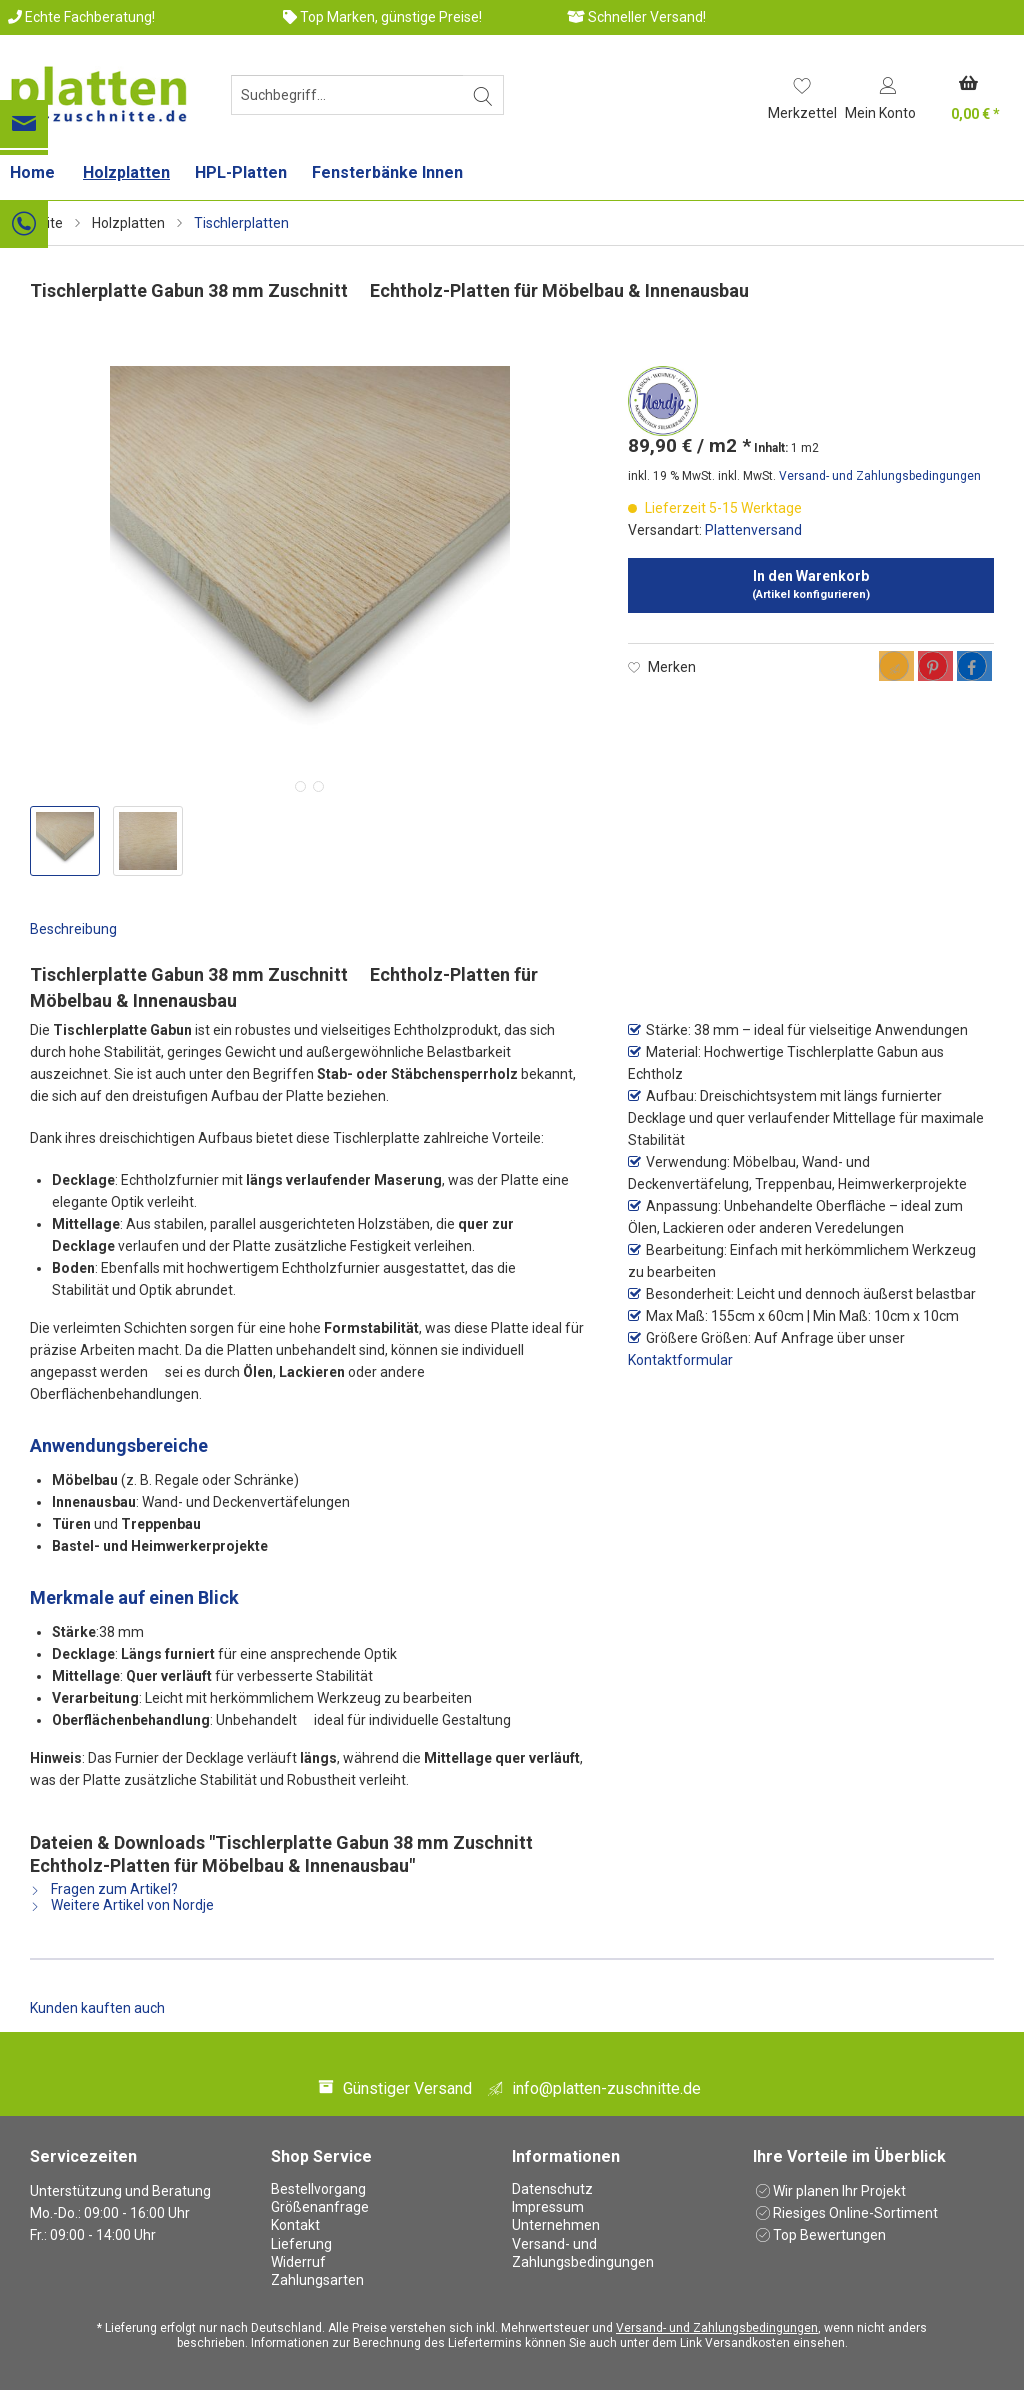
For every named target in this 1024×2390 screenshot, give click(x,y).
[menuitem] (349, 103)
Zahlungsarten (317, 2280)
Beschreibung (73, 929)
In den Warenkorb (811, 584)
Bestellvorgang (318, 2189)
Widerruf (298, 2262)
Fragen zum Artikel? (104, 1889)
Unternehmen (556, 2225)
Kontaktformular (680, 1360)
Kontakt (295, 2225)
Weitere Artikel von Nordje (122, 1905)
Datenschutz (552, 2189)
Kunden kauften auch (97, 2008)
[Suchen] (483, 95)
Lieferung (301, 2244)
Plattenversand (753, 530)
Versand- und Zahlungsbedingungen (880, 476)
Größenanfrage (320, 2207)
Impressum (548, 2207)
